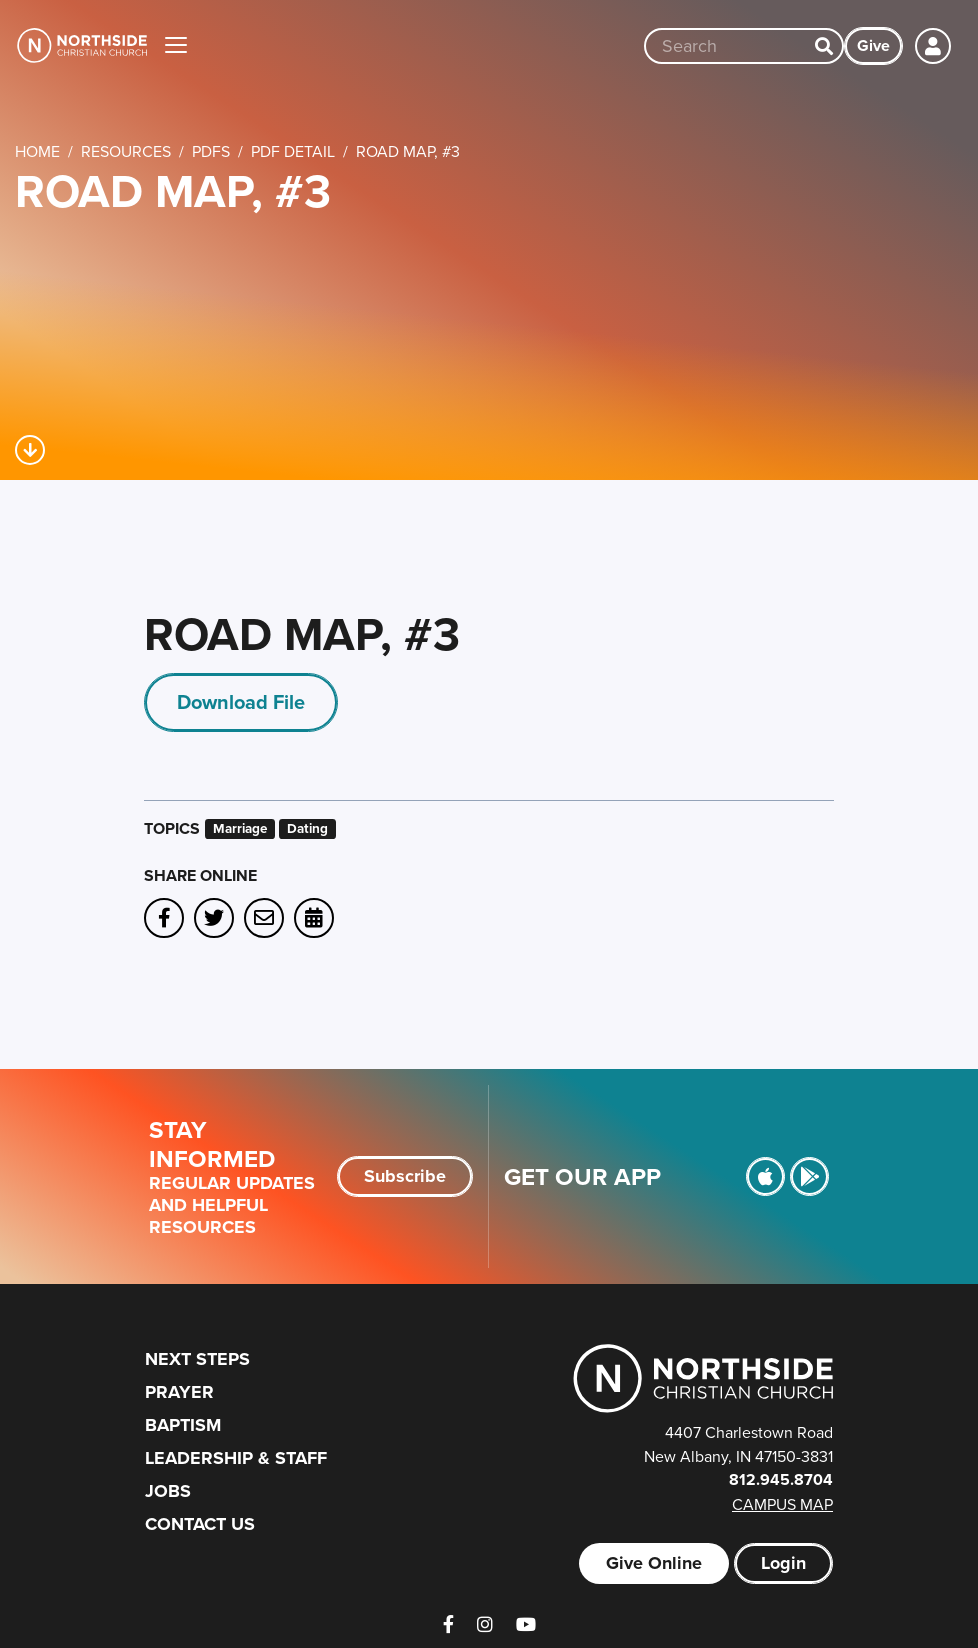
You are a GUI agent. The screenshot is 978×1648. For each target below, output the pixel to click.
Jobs (168, 1491)
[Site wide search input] (726, 46)
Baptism (183, 1425)
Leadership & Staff (236, 1458)
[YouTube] (526, 1624)
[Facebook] (448, 1624)
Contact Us (200, 1524)
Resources (126, 151)
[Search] (824, 46)
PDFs (211, 151)
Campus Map (782, 1504)
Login (783, 1563)
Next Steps (197, 1359)
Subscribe (405, 1176)
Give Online (654, 1563)
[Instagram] (485, 1624)
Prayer (179, 1392)
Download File (241, 701)
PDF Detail (293, 151)
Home (37, 151)
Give (873, 45)
